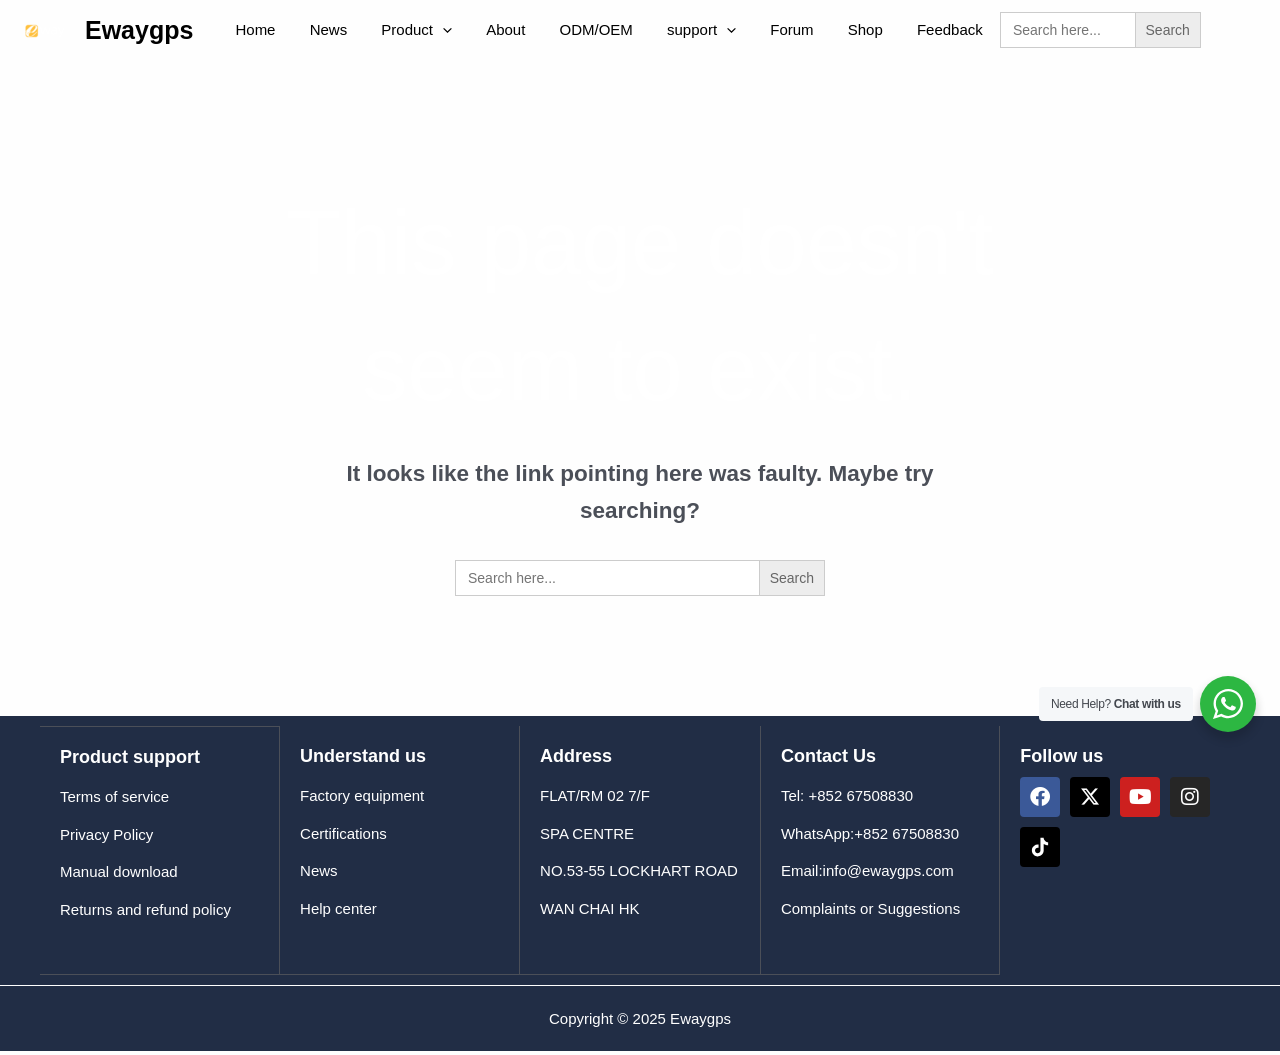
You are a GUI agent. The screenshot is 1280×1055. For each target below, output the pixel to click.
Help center (338, 914)
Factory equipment (362, 801)
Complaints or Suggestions (870, 914)
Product (396, 33)
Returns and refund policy (145, 914)
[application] (422, 33)
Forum (738, 32)
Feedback (881, 32)
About (477, 32)
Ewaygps (139, 33)
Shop (804, 32)
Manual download (119, 876)
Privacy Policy (106, 839)
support (656, 33)
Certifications (343, 839)
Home (251, 32)
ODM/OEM (559, 32)
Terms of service (114, 801)
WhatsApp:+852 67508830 (870, 839)
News (316, 32)
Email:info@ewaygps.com (867, 876)
